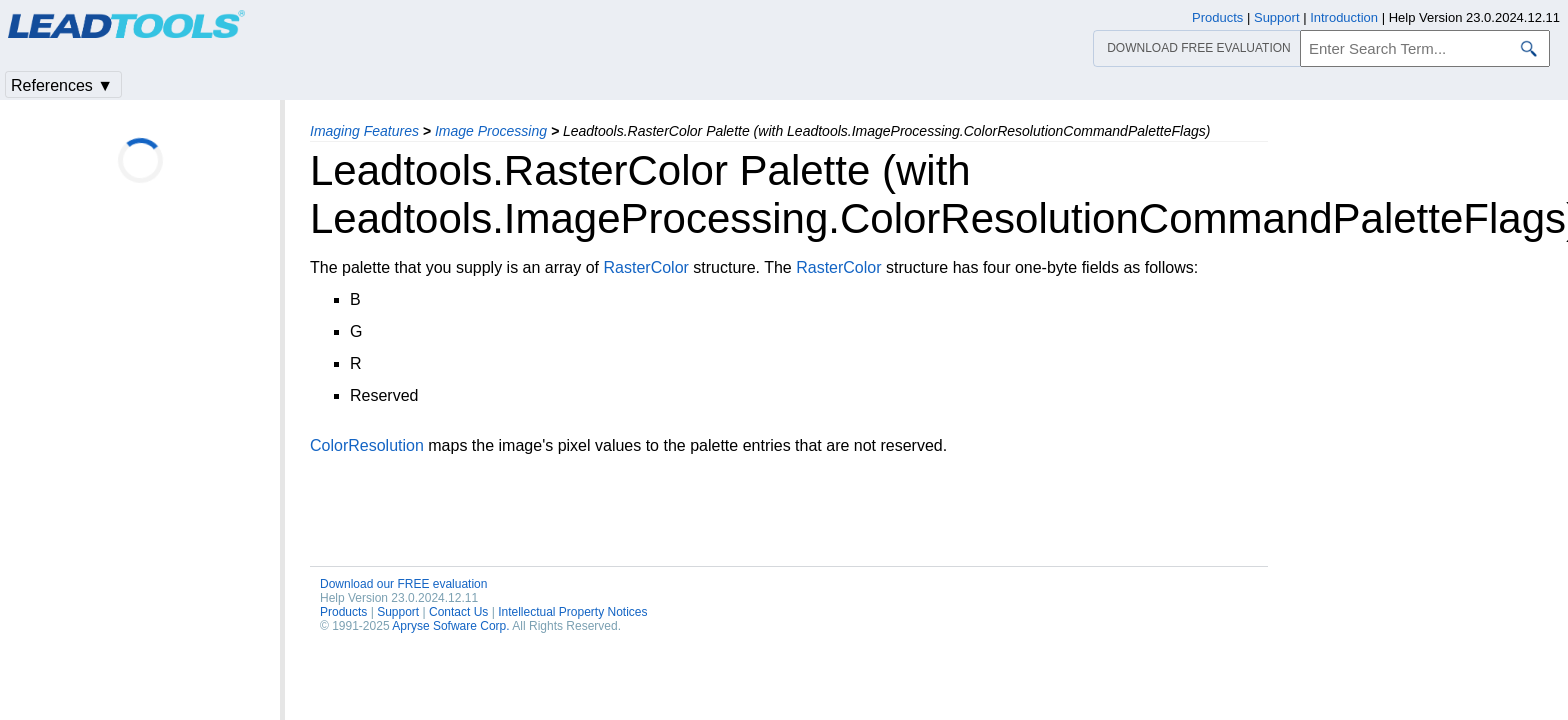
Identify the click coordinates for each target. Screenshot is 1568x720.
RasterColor (646, 267)
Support (398, 612)
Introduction (1344, 17)
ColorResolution (367, 445)
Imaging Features (364, 131)
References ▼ (62, 85)
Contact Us (458, 612)
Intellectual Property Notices (572, 612)
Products (343, 612)
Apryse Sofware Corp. (450, 626)
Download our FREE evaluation (403, 584)
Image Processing (491, 131)
